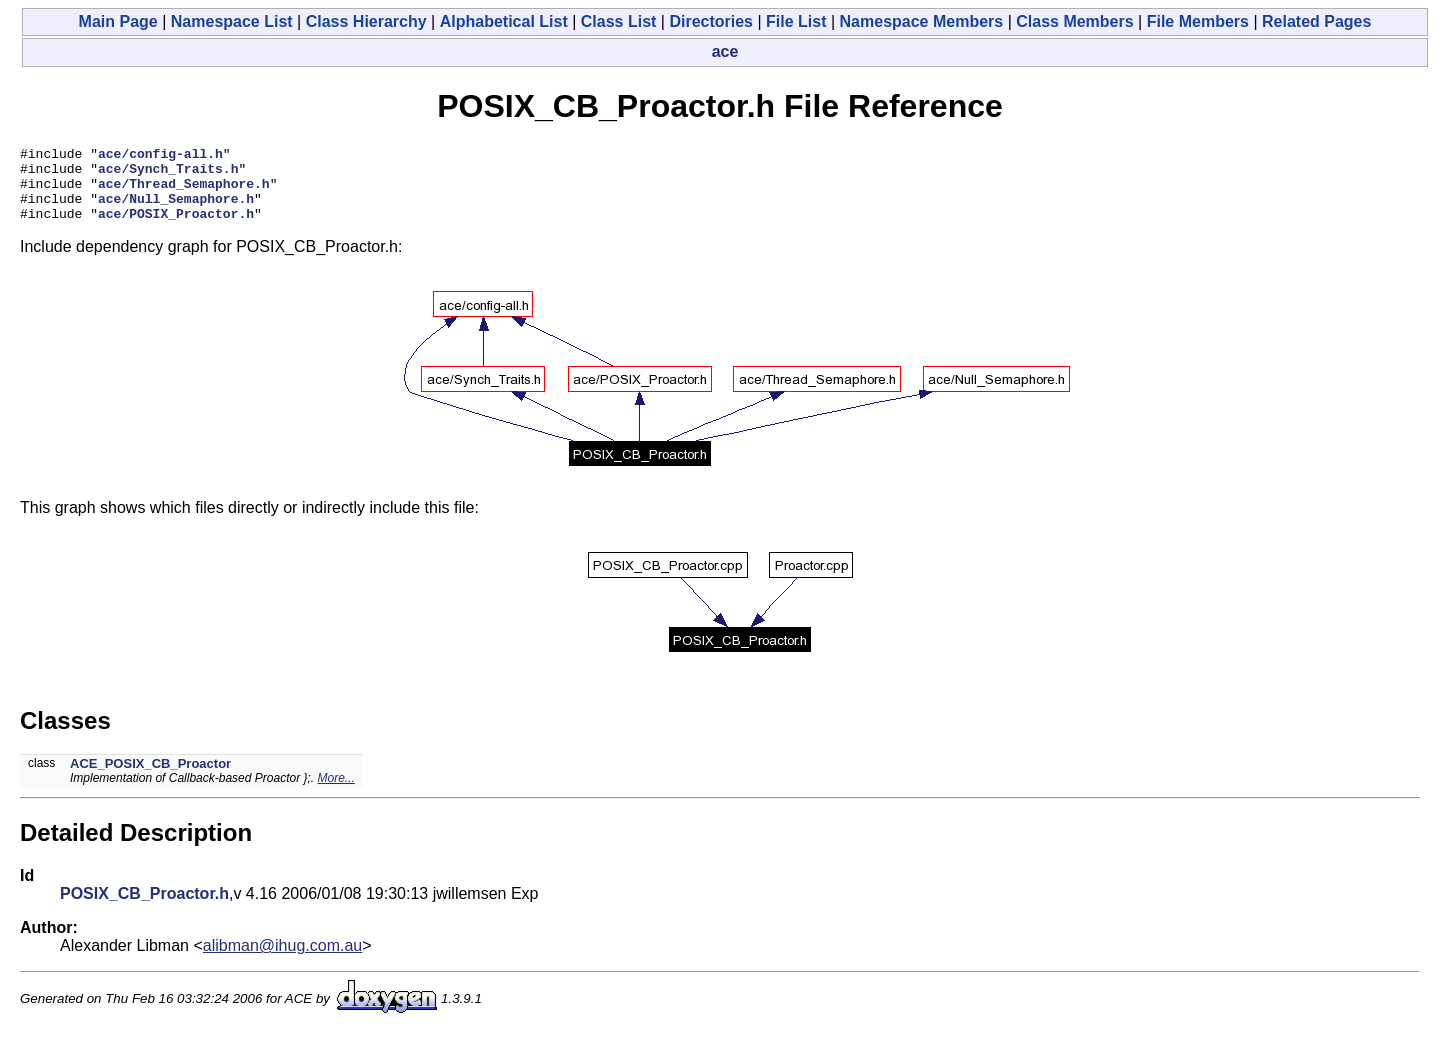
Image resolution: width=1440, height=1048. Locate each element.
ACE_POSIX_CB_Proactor (150, 778)
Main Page (118, 21)
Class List (619, 21)
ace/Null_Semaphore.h (176, 210)
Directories (711, 21)
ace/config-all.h (160, 156)
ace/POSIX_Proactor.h (176, 228)
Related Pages (1316, 21)
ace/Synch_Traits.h (168, 174)
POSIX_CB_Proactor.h (144, 908)
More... (335, 793)
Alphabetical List (504, 21)
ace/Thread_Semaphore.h (184, 192)
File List (796, 21)
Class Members (1074, 21)
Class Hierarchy (366, 21)
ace (725, 51)
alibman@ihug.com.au (282, 960)
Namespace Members (922, 21)
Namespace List (232, 21)
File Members (1198, 21)
